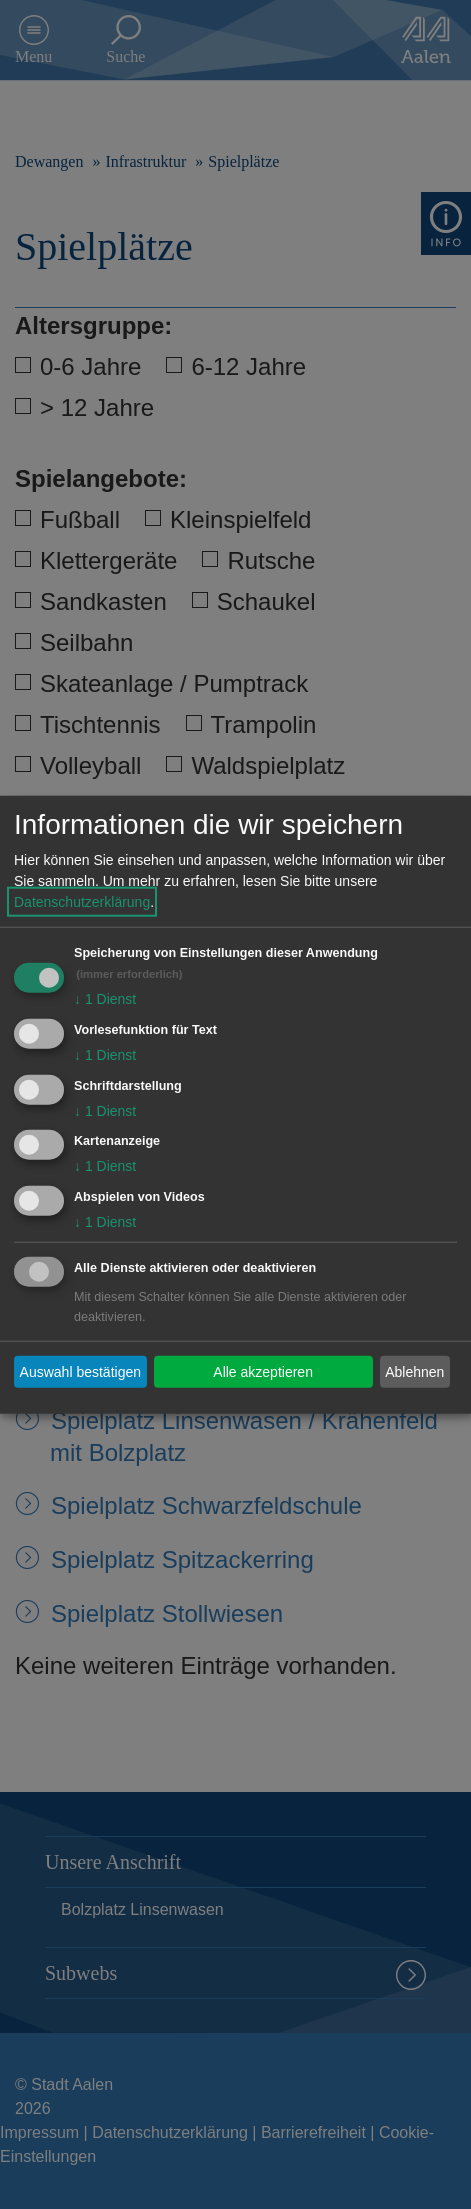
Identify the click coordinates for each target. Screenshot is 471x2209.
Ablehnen (414, 1371)
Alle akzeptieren (263, 1371)
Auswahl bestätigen (80, 1371)
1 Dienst (105, 999)
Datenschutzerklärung (82, 902)
